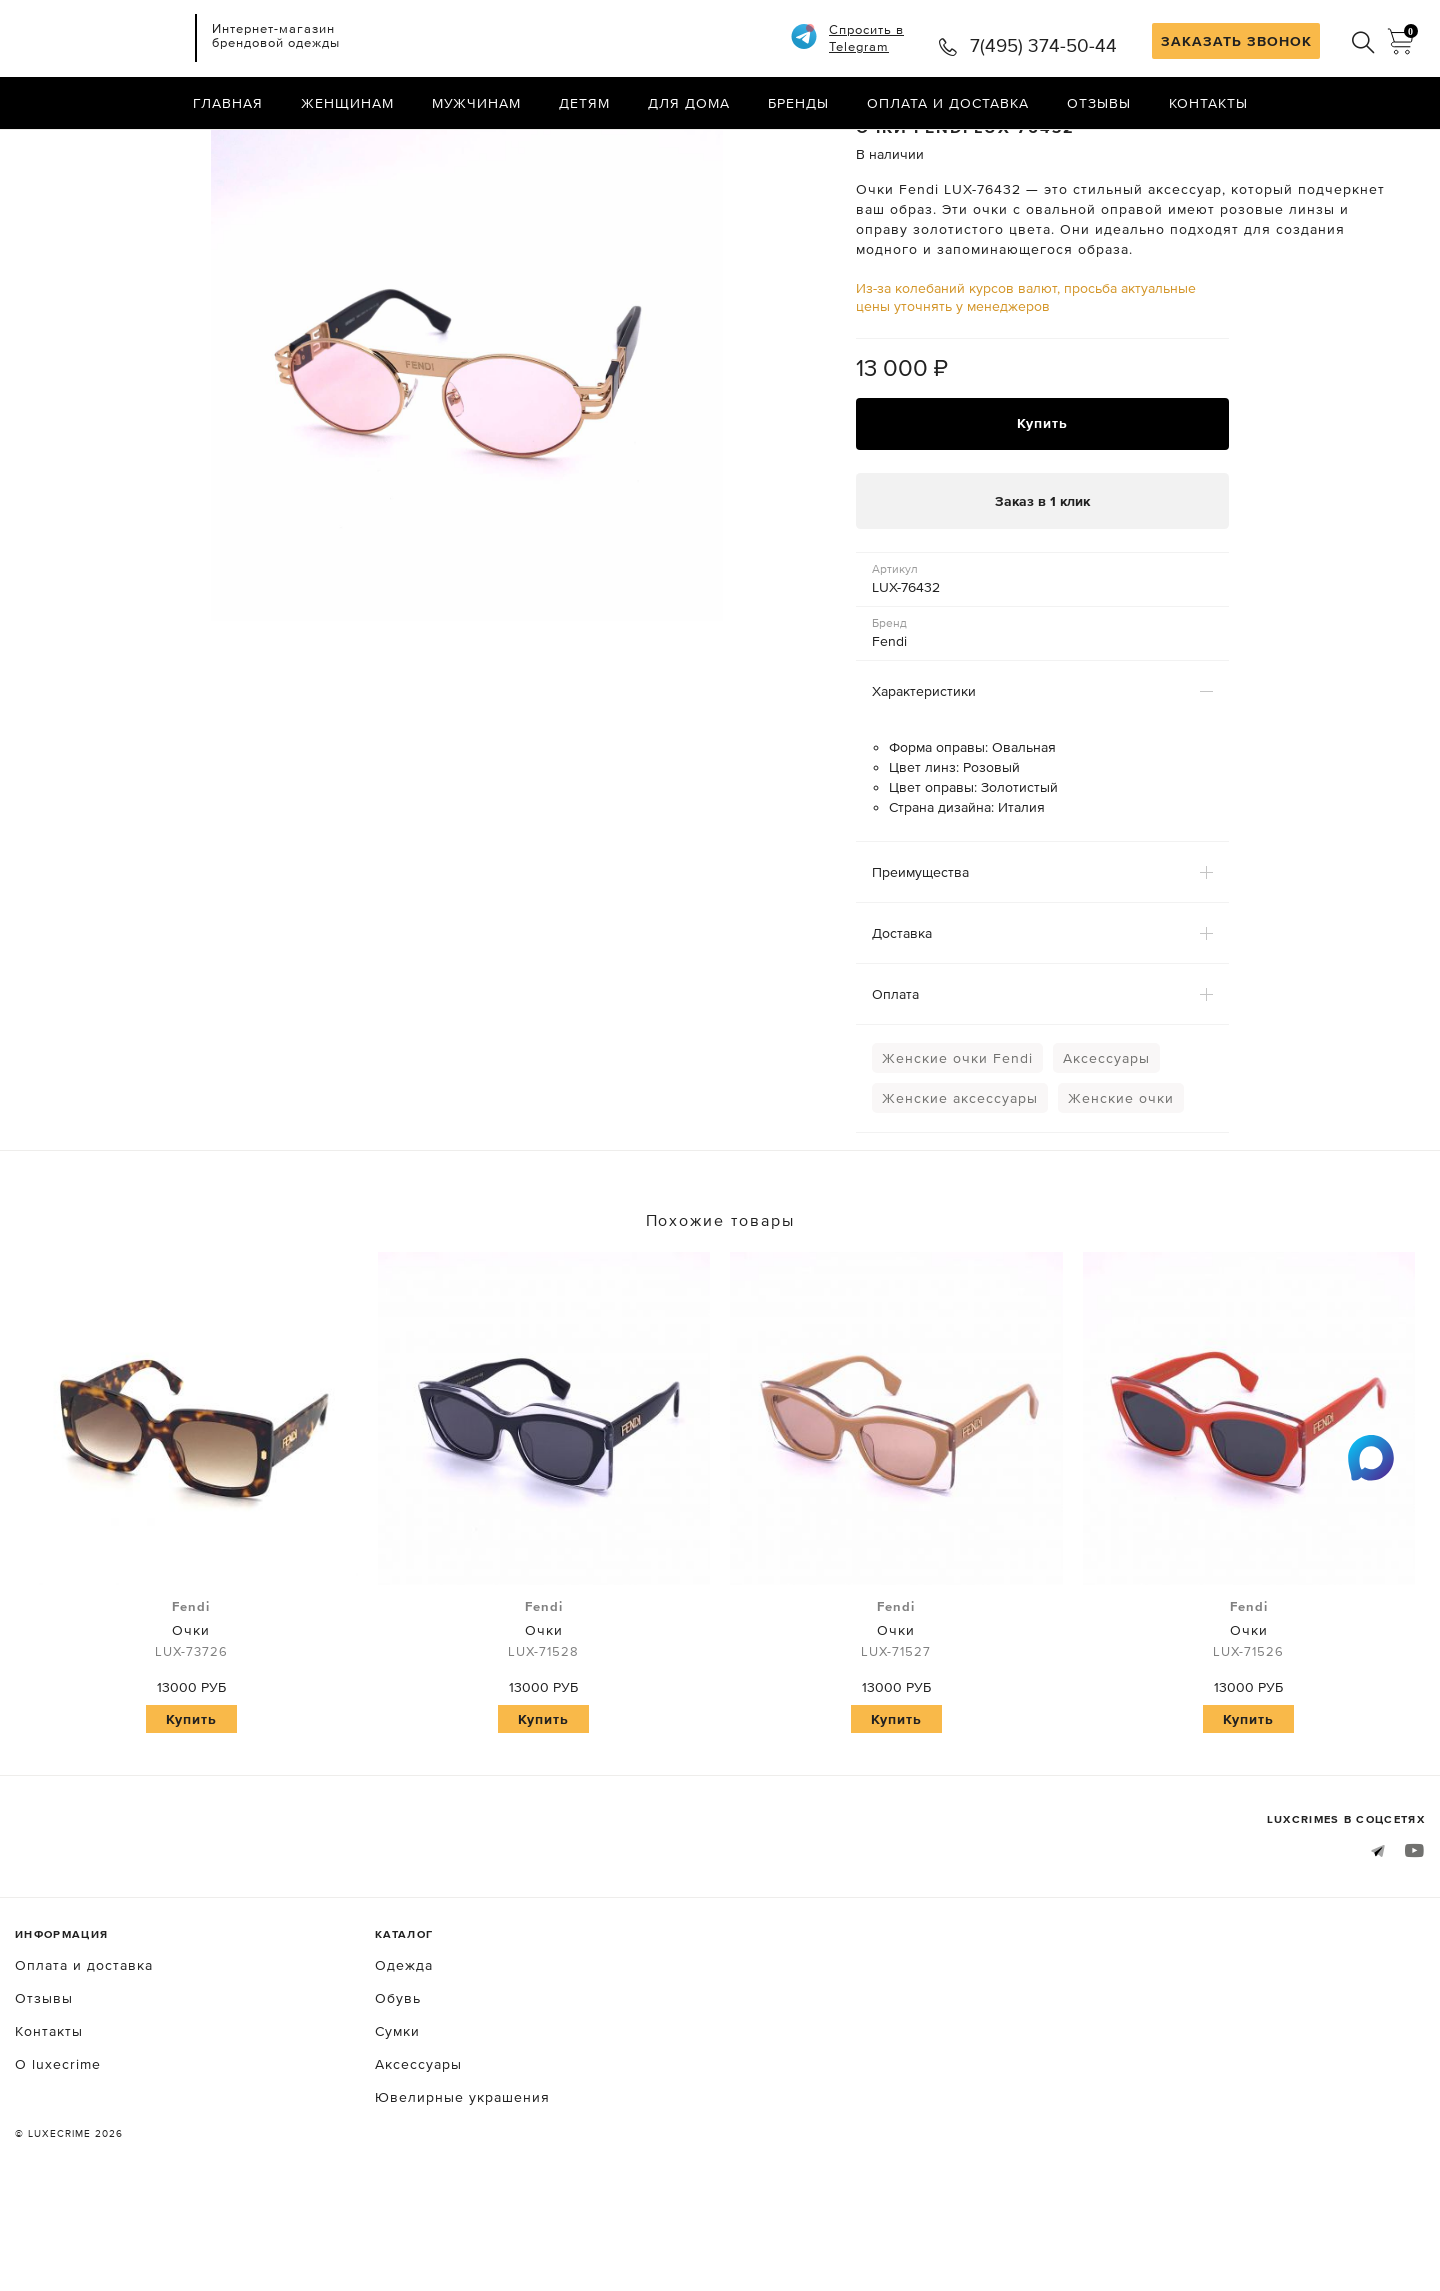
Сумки (397, 2118)
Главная (228, 105)
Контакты (1208, 105)
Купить (1042, 509)
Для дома (689, 105)
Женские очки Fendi (957, 1146)
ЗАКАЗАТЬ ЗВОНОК (1236, 41)
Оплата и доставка (948, 105)
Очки (191, 1717)
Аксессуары (1106, 1146)
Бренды (798, 105)
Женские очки (1121, 1186)
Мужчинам (476, 105)
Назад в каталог (1360, 148)
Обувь (398, 2085)
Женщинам (347, 105)
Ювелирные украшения (462, 2184)
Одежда (404, 2052)
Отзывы (1099, 105)
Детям (584, 105)
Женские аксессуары (960, 1186)
